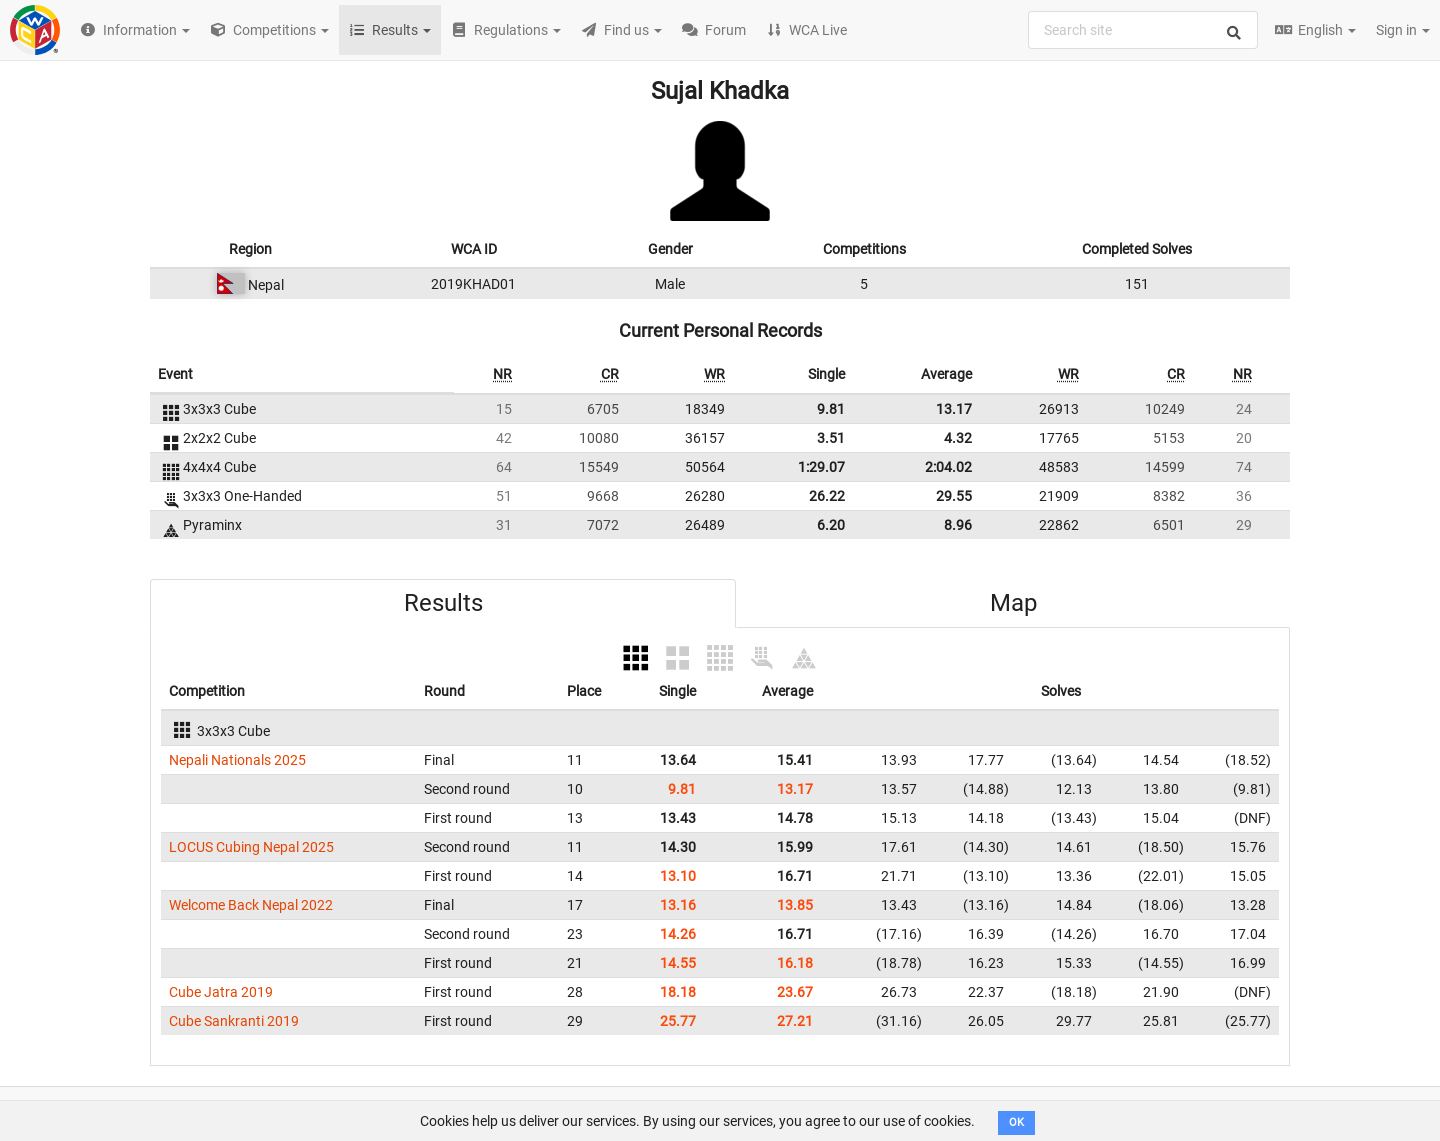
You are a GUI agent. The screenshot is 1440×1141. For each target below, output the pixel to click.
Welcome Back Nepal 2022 (251, 905)
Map (1013, 603)
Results (443, 603)
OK (1016, 1122)
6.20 (831, 525)
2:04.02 (948, 467)
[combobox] (1143, 30)
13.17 (954, 409)
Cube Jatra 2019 (221, 992)
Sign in (1403, 30)
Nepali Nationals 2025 (237, 760)
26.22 (827, 496)
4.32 (958, 438)
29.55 (954, 496)
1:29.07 (821, 467)
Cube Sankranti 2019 (234, 1021)
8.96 (958, 525)
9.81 (831, 409)
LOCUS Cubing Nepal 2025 (251, 847)
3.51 (831, 438)
